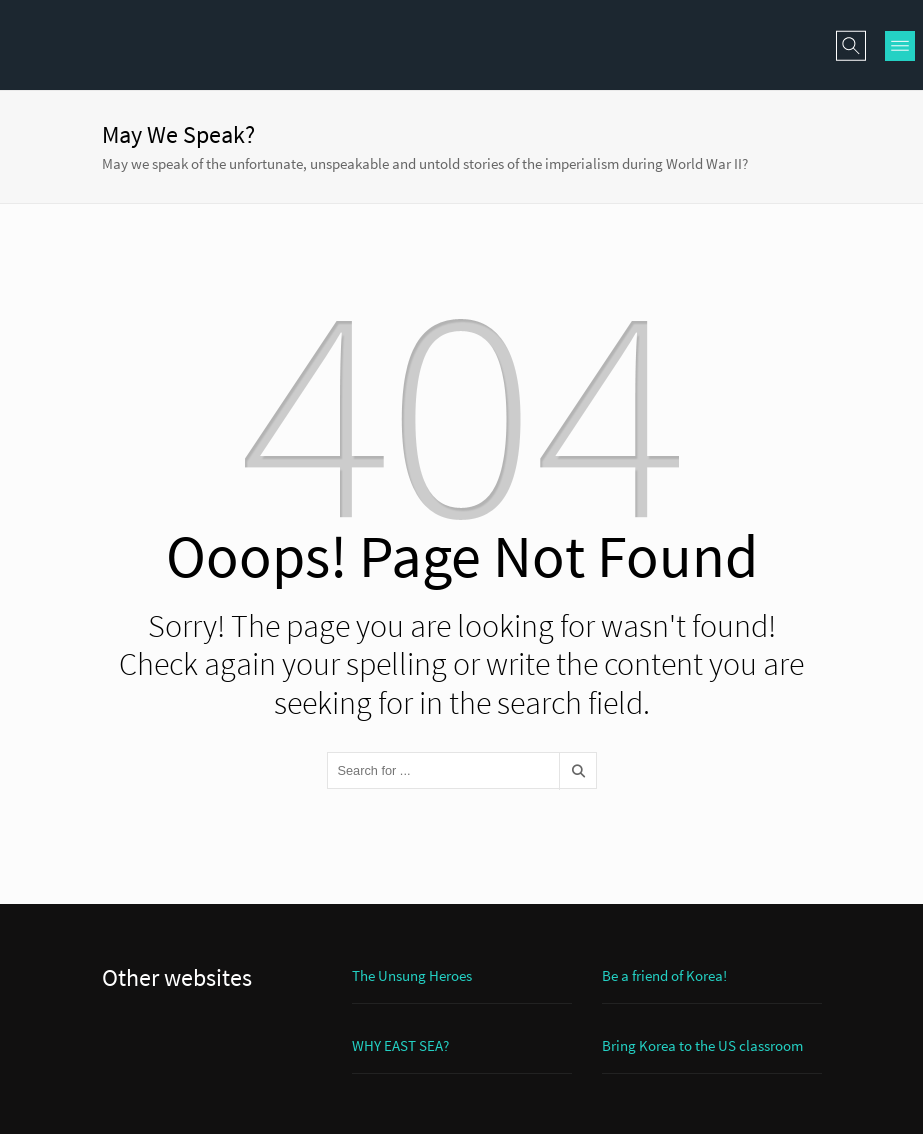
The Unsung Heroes (412, 975)
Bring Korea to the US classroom (702, 1045)
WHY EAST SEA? (400, 1045)
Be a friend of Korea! (664, 975)
